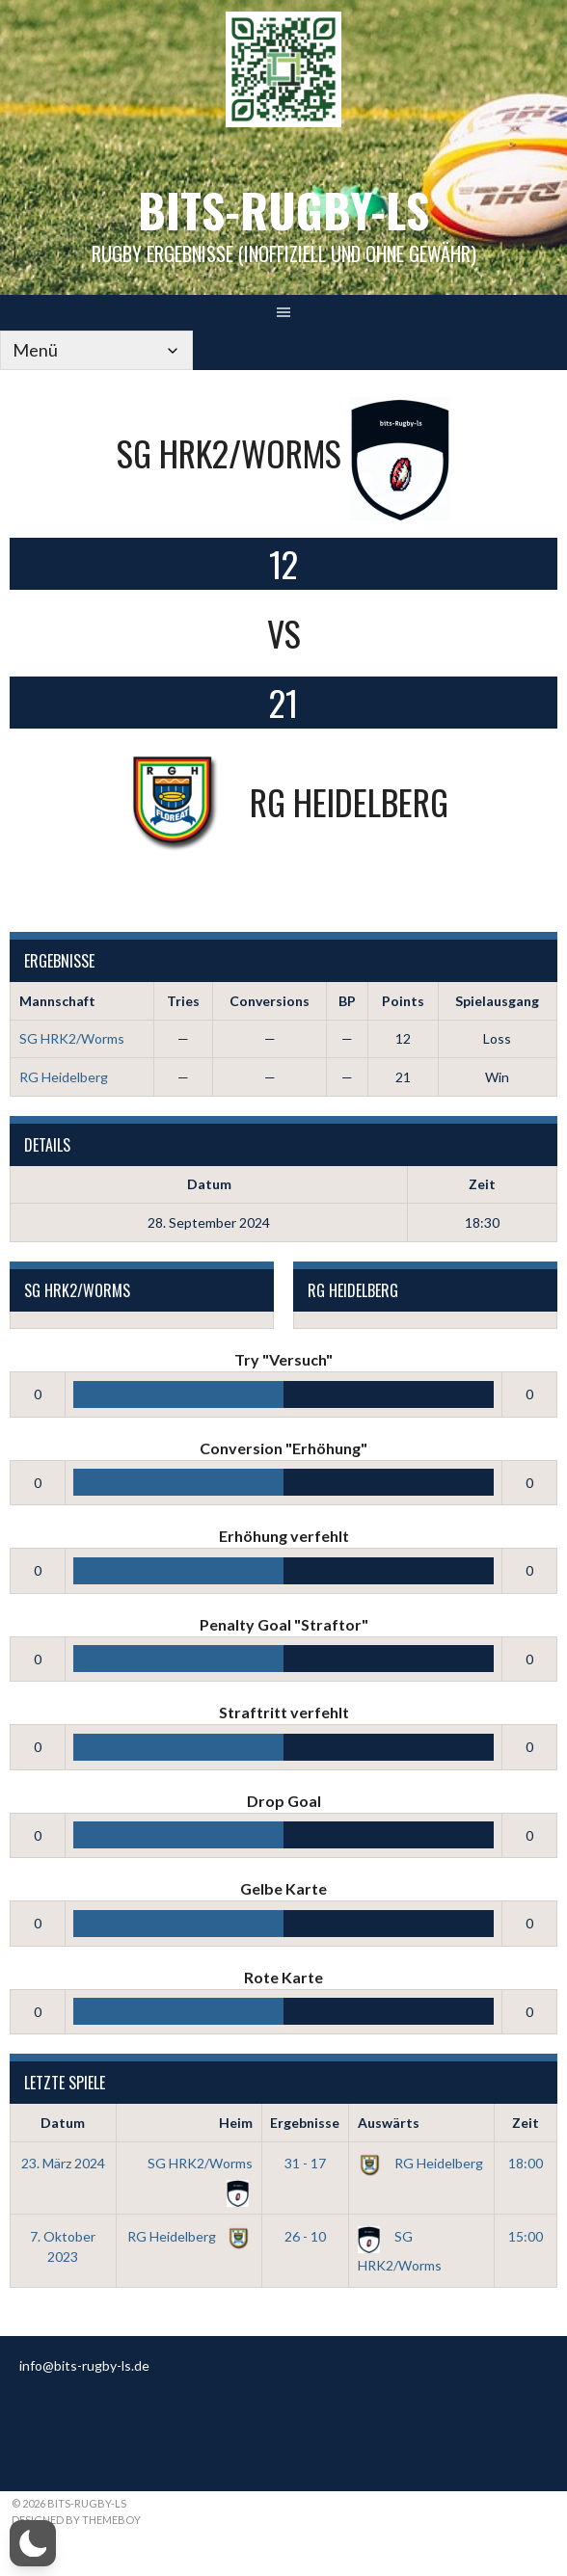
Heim (236, 2122)
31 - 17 (305, 2163)
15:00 (525, 2236)
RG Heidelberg (63, 1077)
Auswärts (388, 2122)
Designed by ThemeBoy (76, 2519)
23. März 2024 (63, 2163)
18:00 (525, 2163)
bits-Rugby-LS (283, 209)
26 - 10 (305, 2236)
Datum (62, 2122)
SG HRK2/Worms (71, 1038)
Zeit (525, 2122)
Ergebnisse (304, 2122)
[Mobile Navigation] (96, 350)
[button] (33, 2543)
